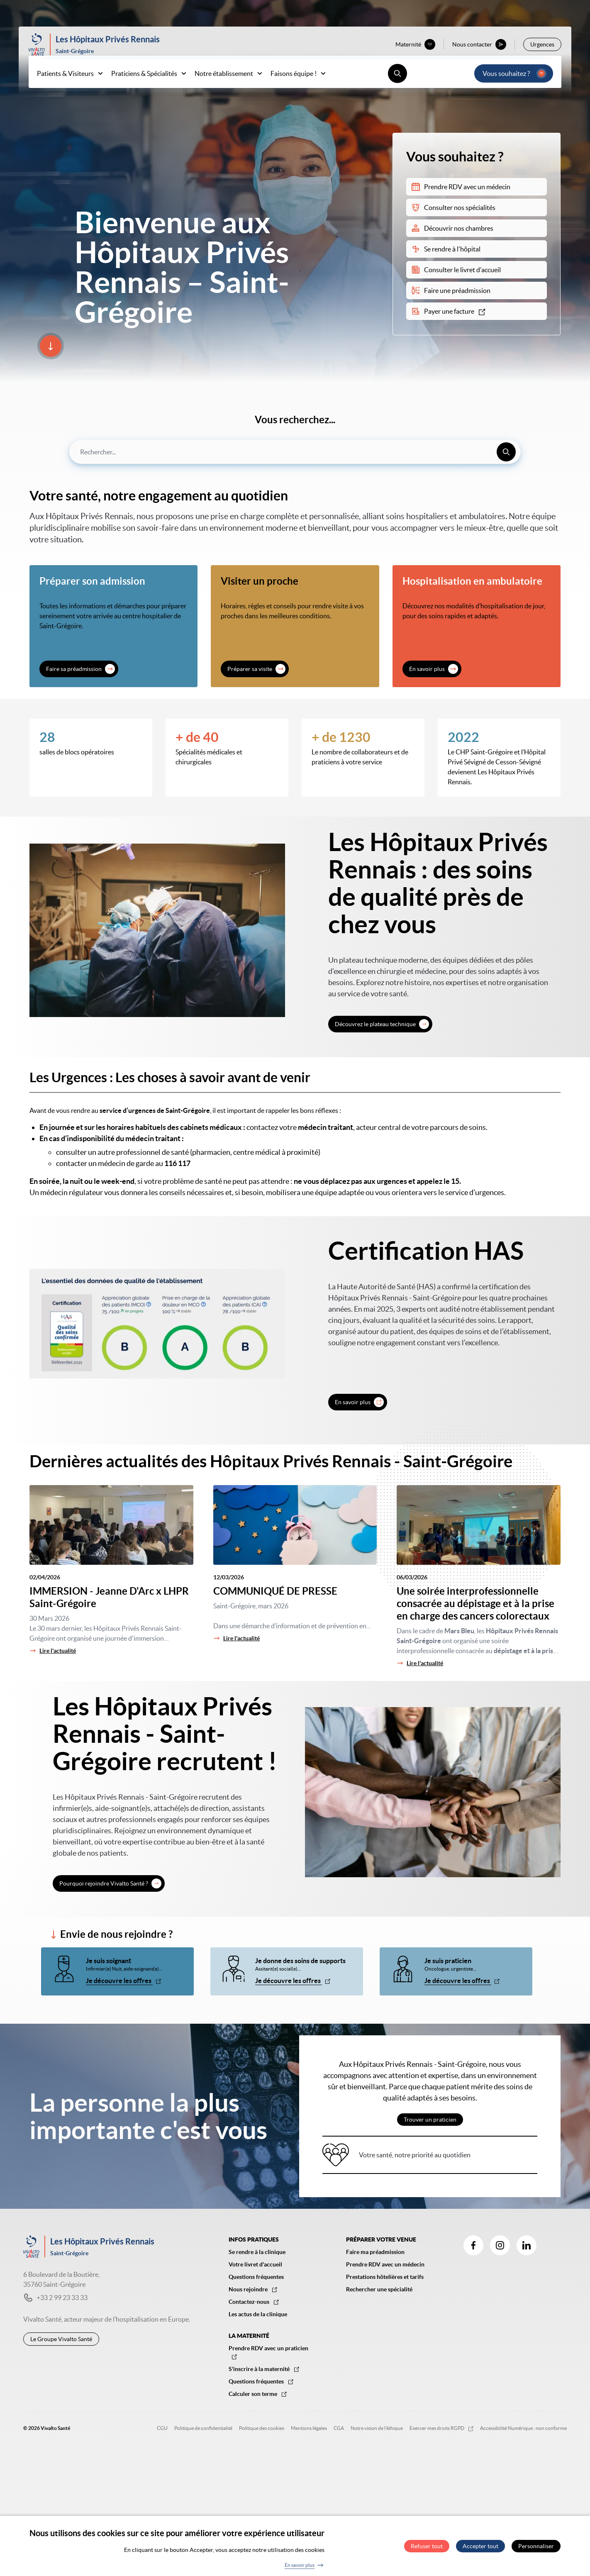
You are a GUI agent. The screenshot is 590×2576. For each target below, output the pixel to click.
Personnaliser (536, 2546)
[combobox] (295, 452)
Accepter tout (480, 2546)
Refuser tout (427, 2546)
